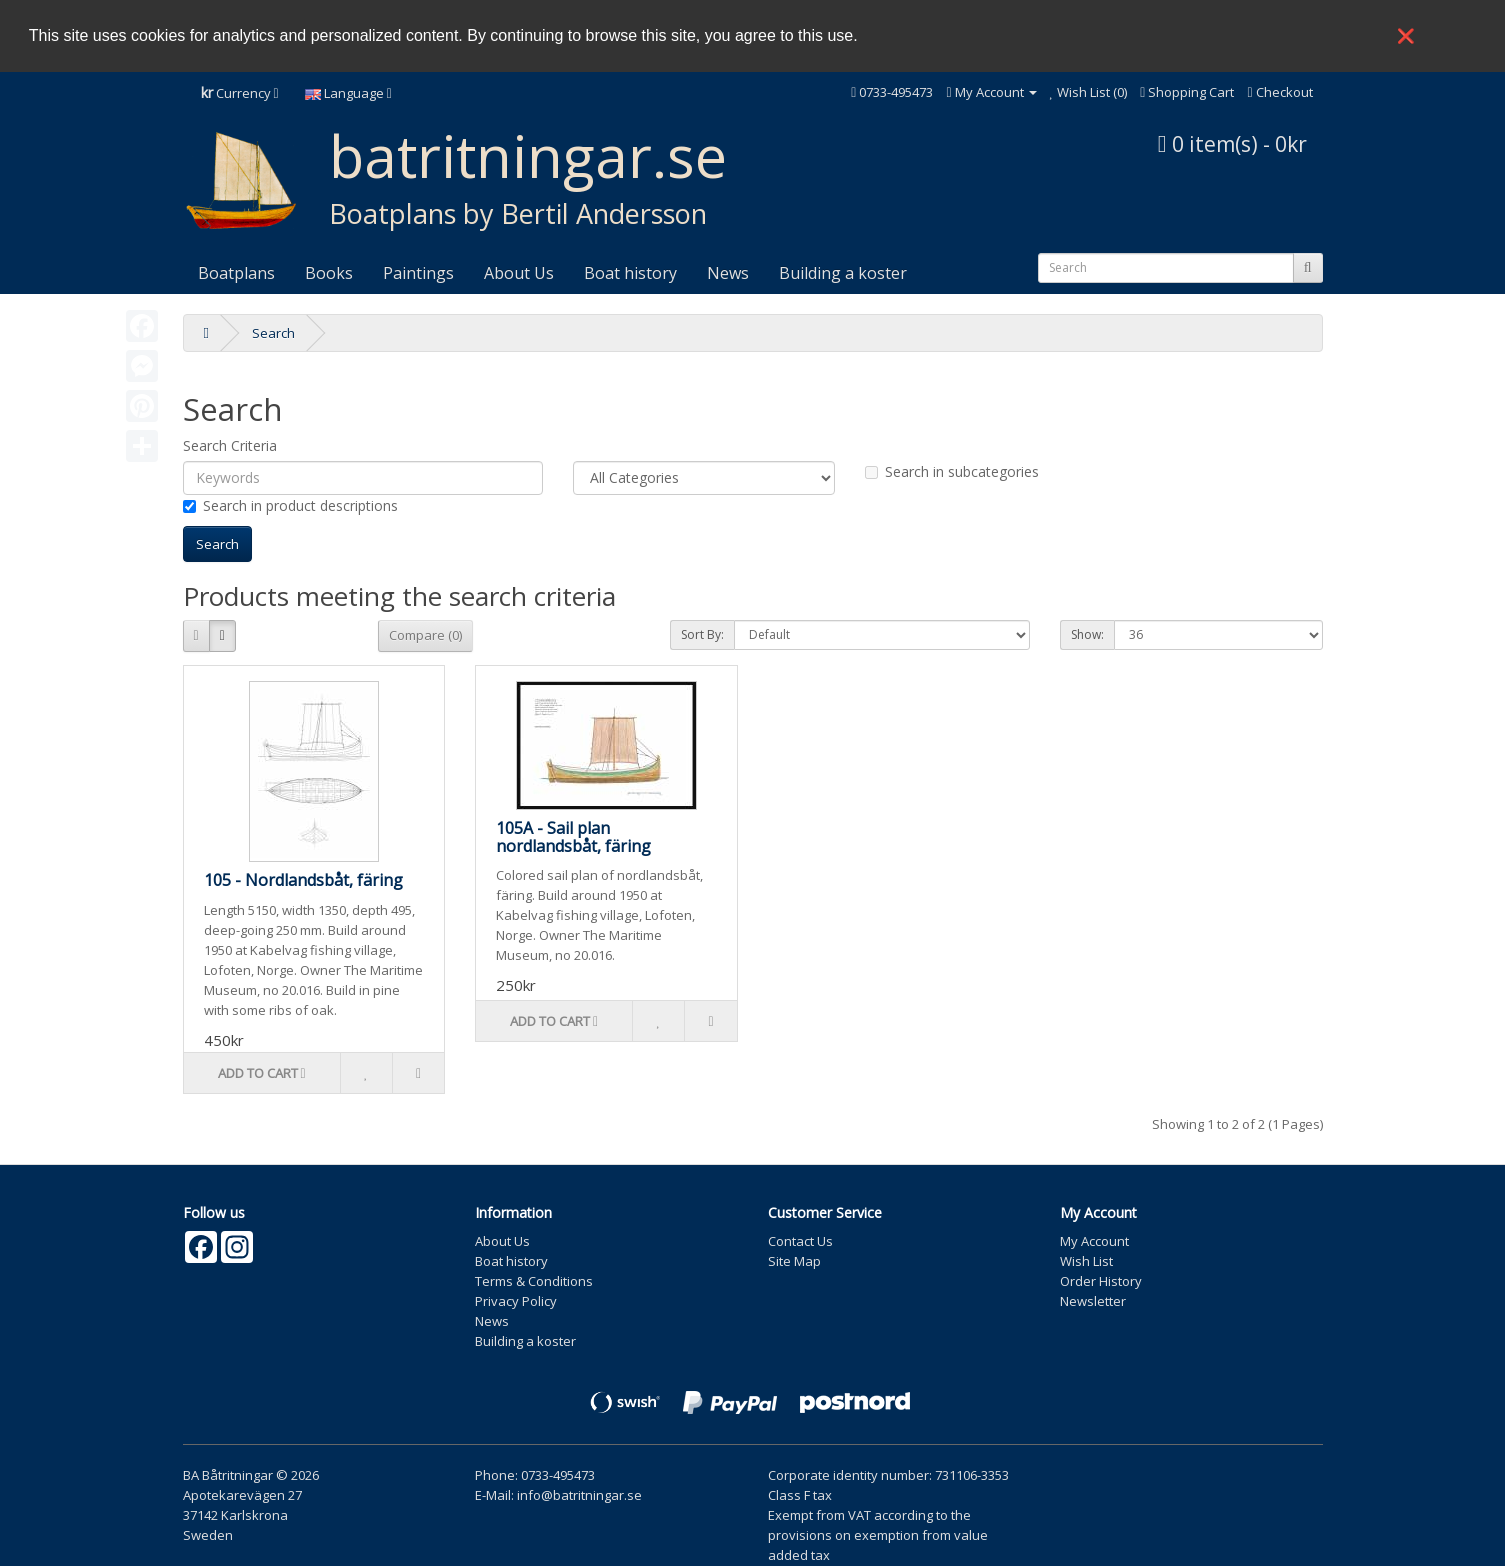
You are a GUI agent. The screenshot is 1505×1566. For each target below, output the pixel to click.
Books (329, 273)
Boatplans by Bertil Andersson (518, 213)
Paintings (418, 273)
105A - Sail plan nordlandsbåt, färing (573, 837)
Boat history (630, 273)
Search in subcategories (952, 471)
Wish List (1086, 1261)
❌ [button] (1406, 36)
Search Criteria (230, 445)
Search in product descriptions (290, 505)
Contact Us (800, 1241)
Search (273, 333)
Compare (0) (425, 635)
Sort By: (702, 634)
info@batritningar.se (579, 1495)
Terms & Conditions (534, 1281)
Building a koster (843, 273)
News (728, 273)
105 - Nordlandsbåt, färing (303, 880)
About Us (519, 273)
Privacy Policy (516, 1301)
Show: (1087, 634)
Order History (1101, 1281)
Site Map (794, 1261)
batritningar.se (528, 155)
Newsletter (1093, 1301)
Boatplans (236, 273)
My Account (1094, 1241)
